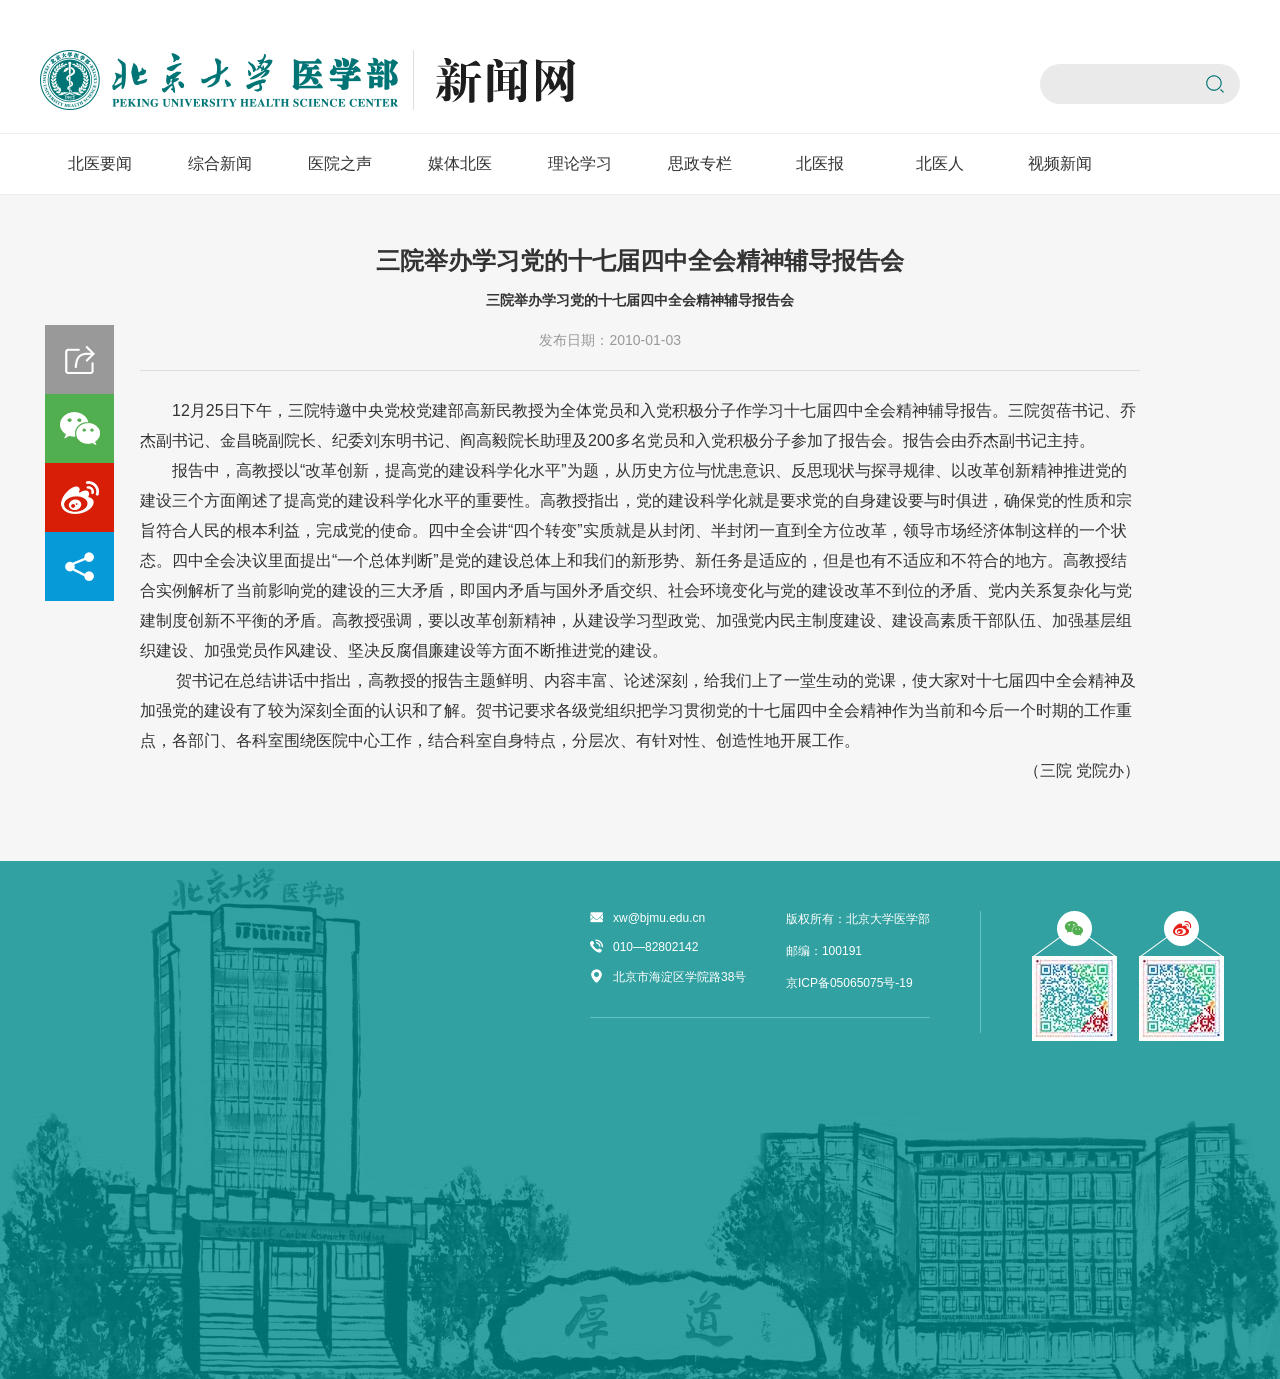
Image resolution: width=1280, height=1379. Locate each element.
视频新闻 (1060, 163)
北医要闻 (100, 163)
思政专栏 (700, 163)
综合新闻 (220, 163)
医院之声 (340, 163)
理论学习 (580, 163)
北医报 (820, 163)
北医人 (940, 163)
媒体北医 (460, 163)
